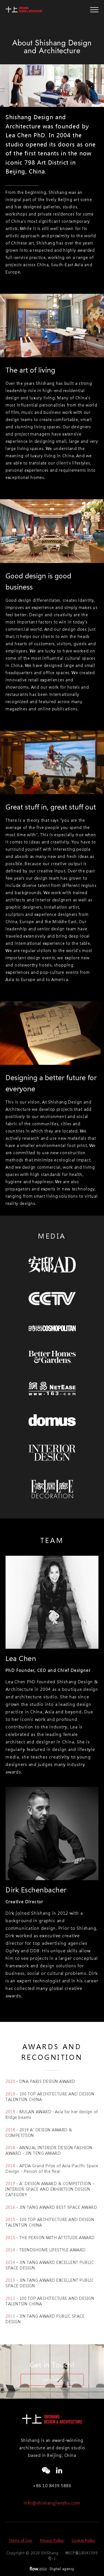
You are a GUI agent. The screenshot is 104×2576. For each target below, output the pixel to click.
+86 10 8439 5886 (52, 2485)
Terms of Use (20, 2540)
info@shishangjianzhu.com (52, 2503)
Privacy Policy (52, 2540)
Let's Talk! (52, 2379)
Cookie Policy (83, 2540)
